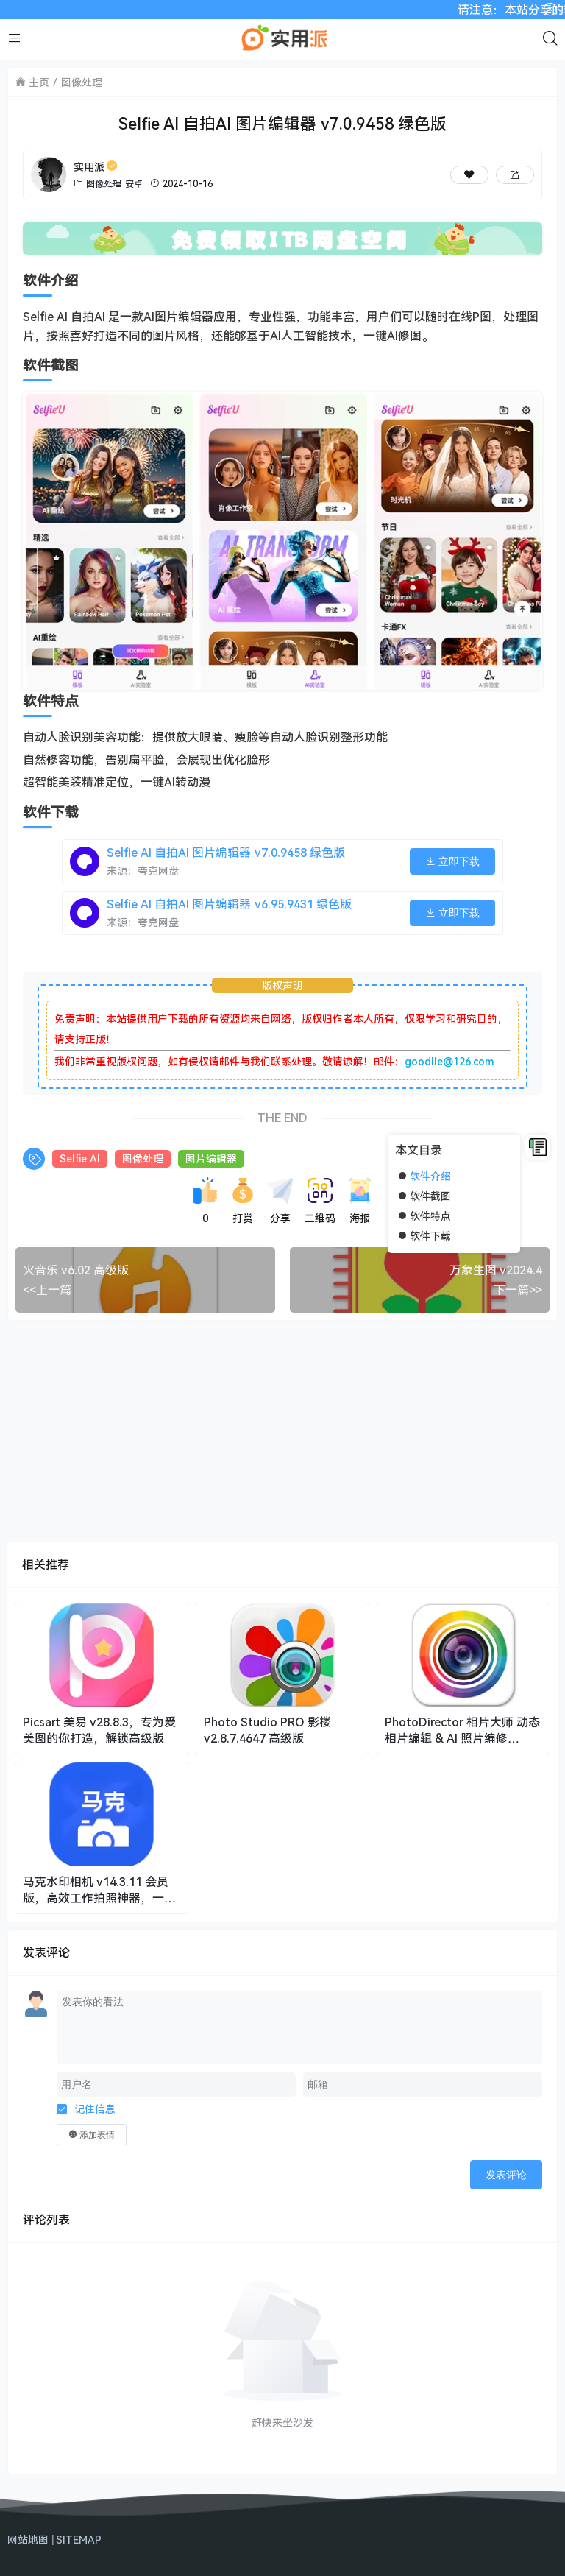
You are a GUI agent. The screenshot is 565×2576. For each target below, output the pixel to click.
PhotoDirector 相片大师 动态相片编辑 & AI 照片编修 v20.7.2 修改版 (462, 1730)
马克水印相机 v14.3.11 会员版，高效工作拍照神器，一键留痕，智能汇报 (99, 1890)
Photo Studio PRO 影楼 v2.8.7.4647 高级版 (267, 1730)
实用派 (96, 167)
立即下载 (452, 861)
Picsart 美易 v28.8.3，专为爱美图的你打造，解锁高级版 (99, 1730)
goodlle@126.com (449, 1061)
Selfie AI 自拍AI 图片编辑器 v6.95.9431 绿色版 (229, 904)
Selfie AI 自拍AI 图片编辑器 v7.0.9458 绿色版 (226, 852)
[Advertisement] (282, 1431)
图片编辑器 (211, 1158)
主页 (39, 82)
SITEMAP (79, 2540)
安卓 (134, 183)
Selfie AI (80, 1158)
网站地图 (28, 2540)
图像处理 (81, 82)
